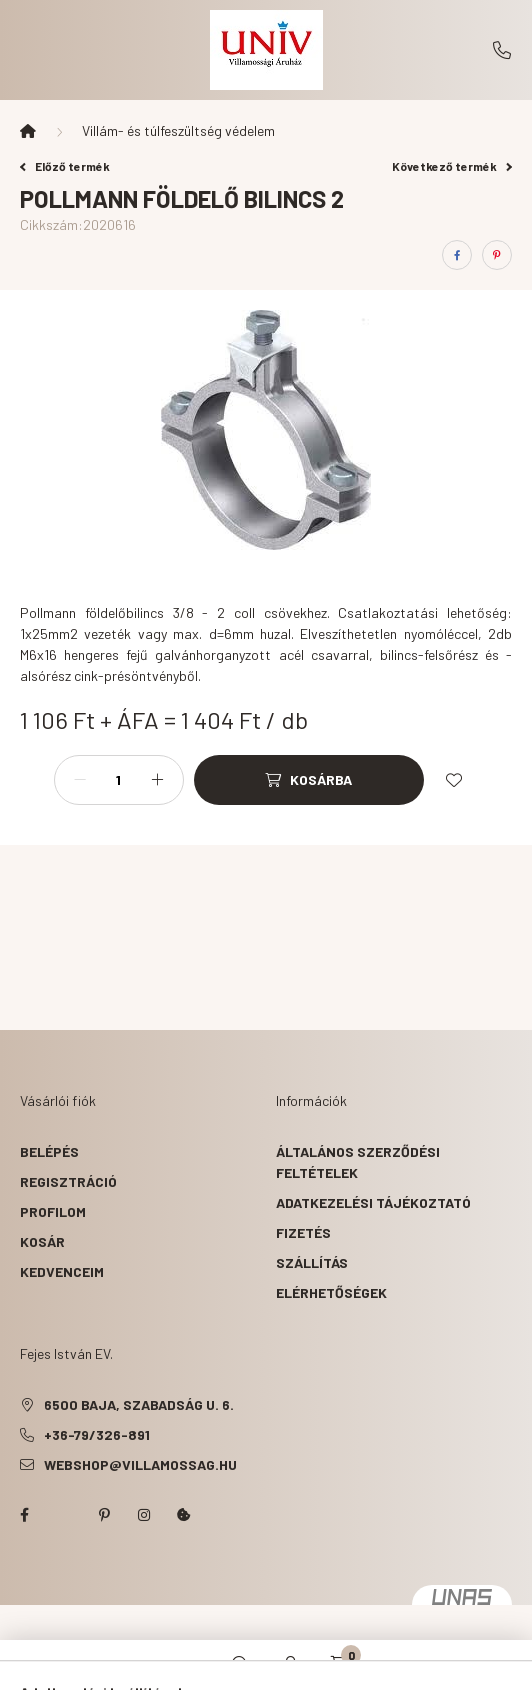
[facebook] (457, 255)
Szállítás (312, 1262)
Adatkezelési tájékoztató (373, 1202)
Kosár (42, 1241)
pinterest (104, 1515)
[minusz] (80, 780)
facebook (24, 1515)
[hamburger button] (191, 1665)
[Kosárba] (309, 780)
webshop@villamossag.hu (140, 1464)
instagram (144, 1515)
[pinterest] (497, 255)
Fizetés (303, 1232)
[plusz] (158, 780)
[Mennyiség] (119, 780)
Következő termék (452, 166)
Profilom (53, 1211)
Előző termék (65, 166)
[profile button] (291, 1665)
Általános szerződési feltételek (358, 1162)
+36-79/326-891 (502, 50)
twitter (64, 1515)
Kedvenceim (62, 1271)
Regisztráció (68, 1181)
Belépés (49, 1151)
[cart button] (341, 1665)
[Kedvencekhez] (454, 780)
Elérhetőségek (331, 1292)
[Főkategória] (28, 131)
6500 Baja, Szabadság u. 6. (139, 1404)
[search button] (241, 1665)
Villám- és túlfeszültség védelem (178, 130)
